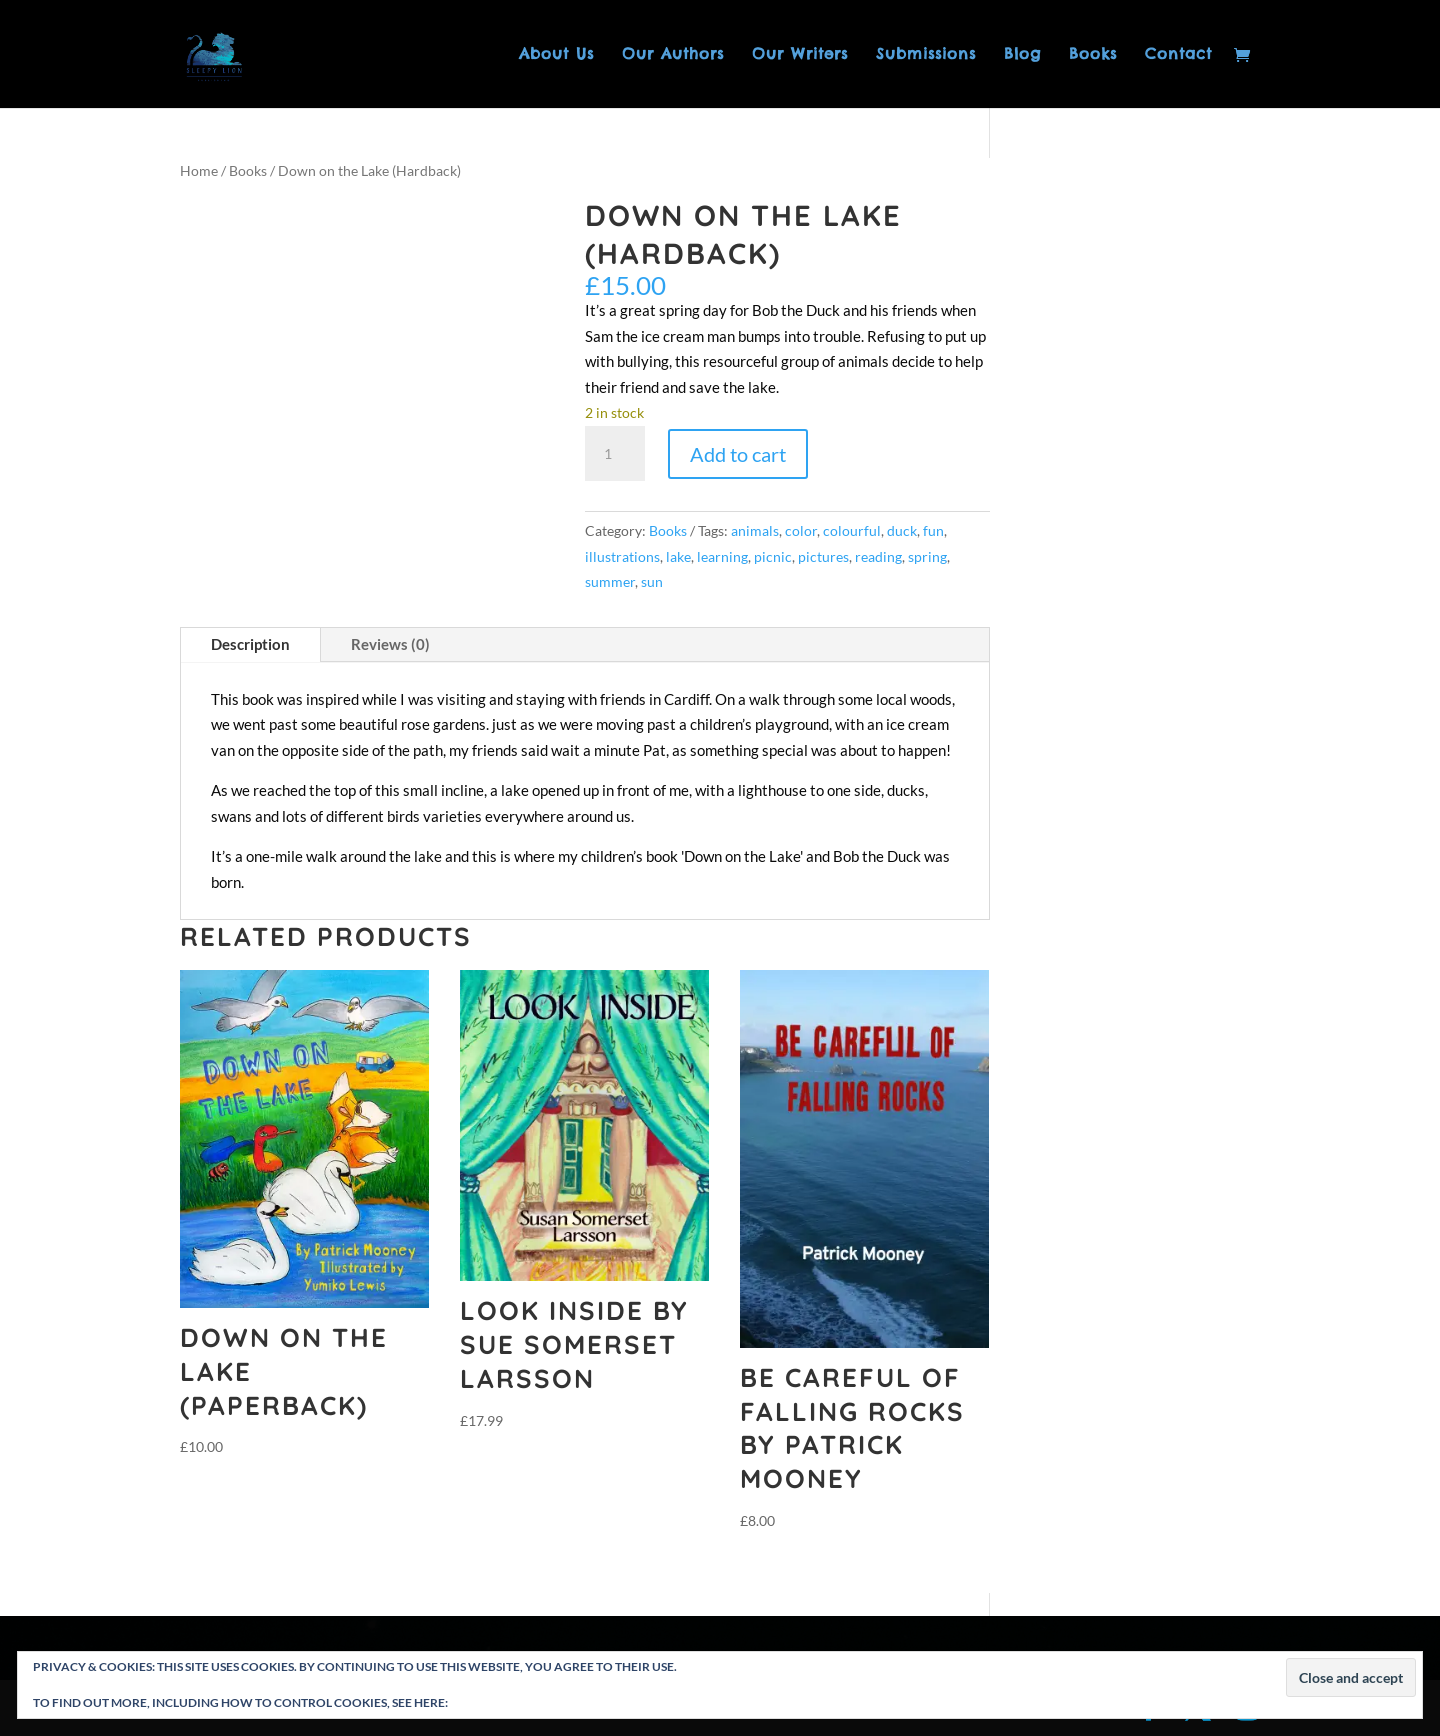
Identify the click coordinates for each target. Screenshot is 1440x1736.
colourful (852, 530)
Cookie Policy (496, 1702)
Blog (1022, 55)
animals (755, 530)
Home (199, 170)
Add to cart (738, 454)
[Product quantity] (615, 454)
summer (610, 581)
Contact (1178, 55)
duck (902, 530)
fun (933, 530)
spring (927, 556)
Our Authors (673, 55)
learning (722, 556)
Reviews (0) (390, 644)
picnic (773, 556)
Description (250, 644)
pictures (823, 556)
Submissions (926, 55)
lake (678, 556)
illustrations (622, 556)
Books (1093, 55)
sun (652, 581)
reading (878, 556)
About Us (556, 55)
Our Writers (800, 55)
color (801, 530)
